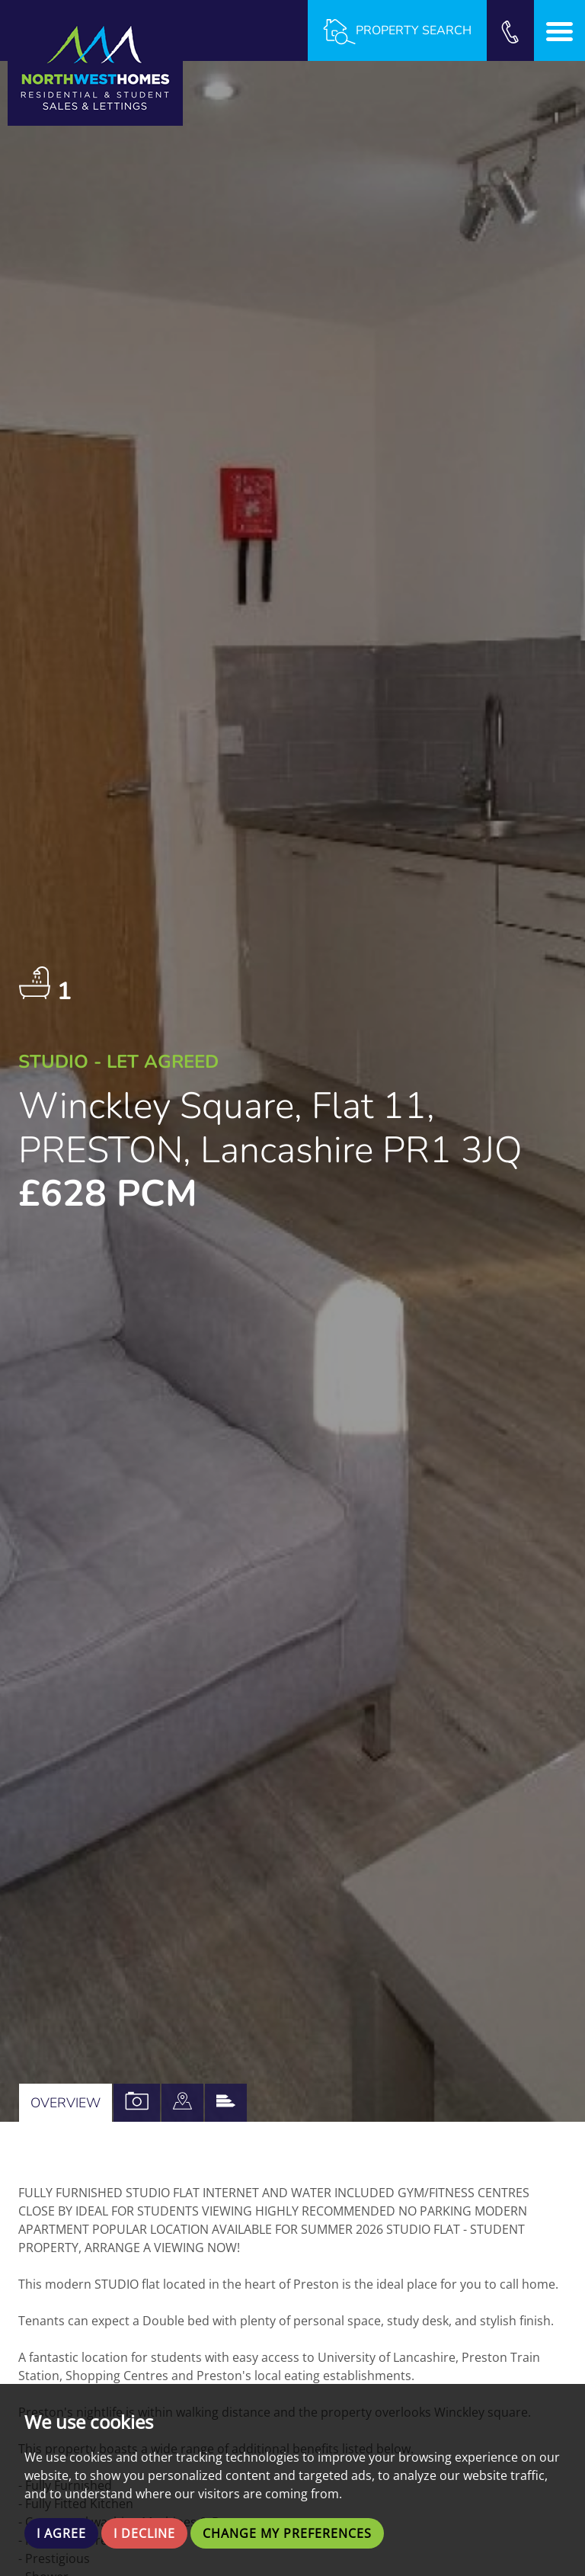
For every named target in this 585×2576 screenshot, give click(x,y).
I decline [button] (144, 2533)
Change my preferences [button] (287, 2533)
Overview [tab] (65, 2103)
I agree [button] (61, 2533)
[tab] (182, 2103)
